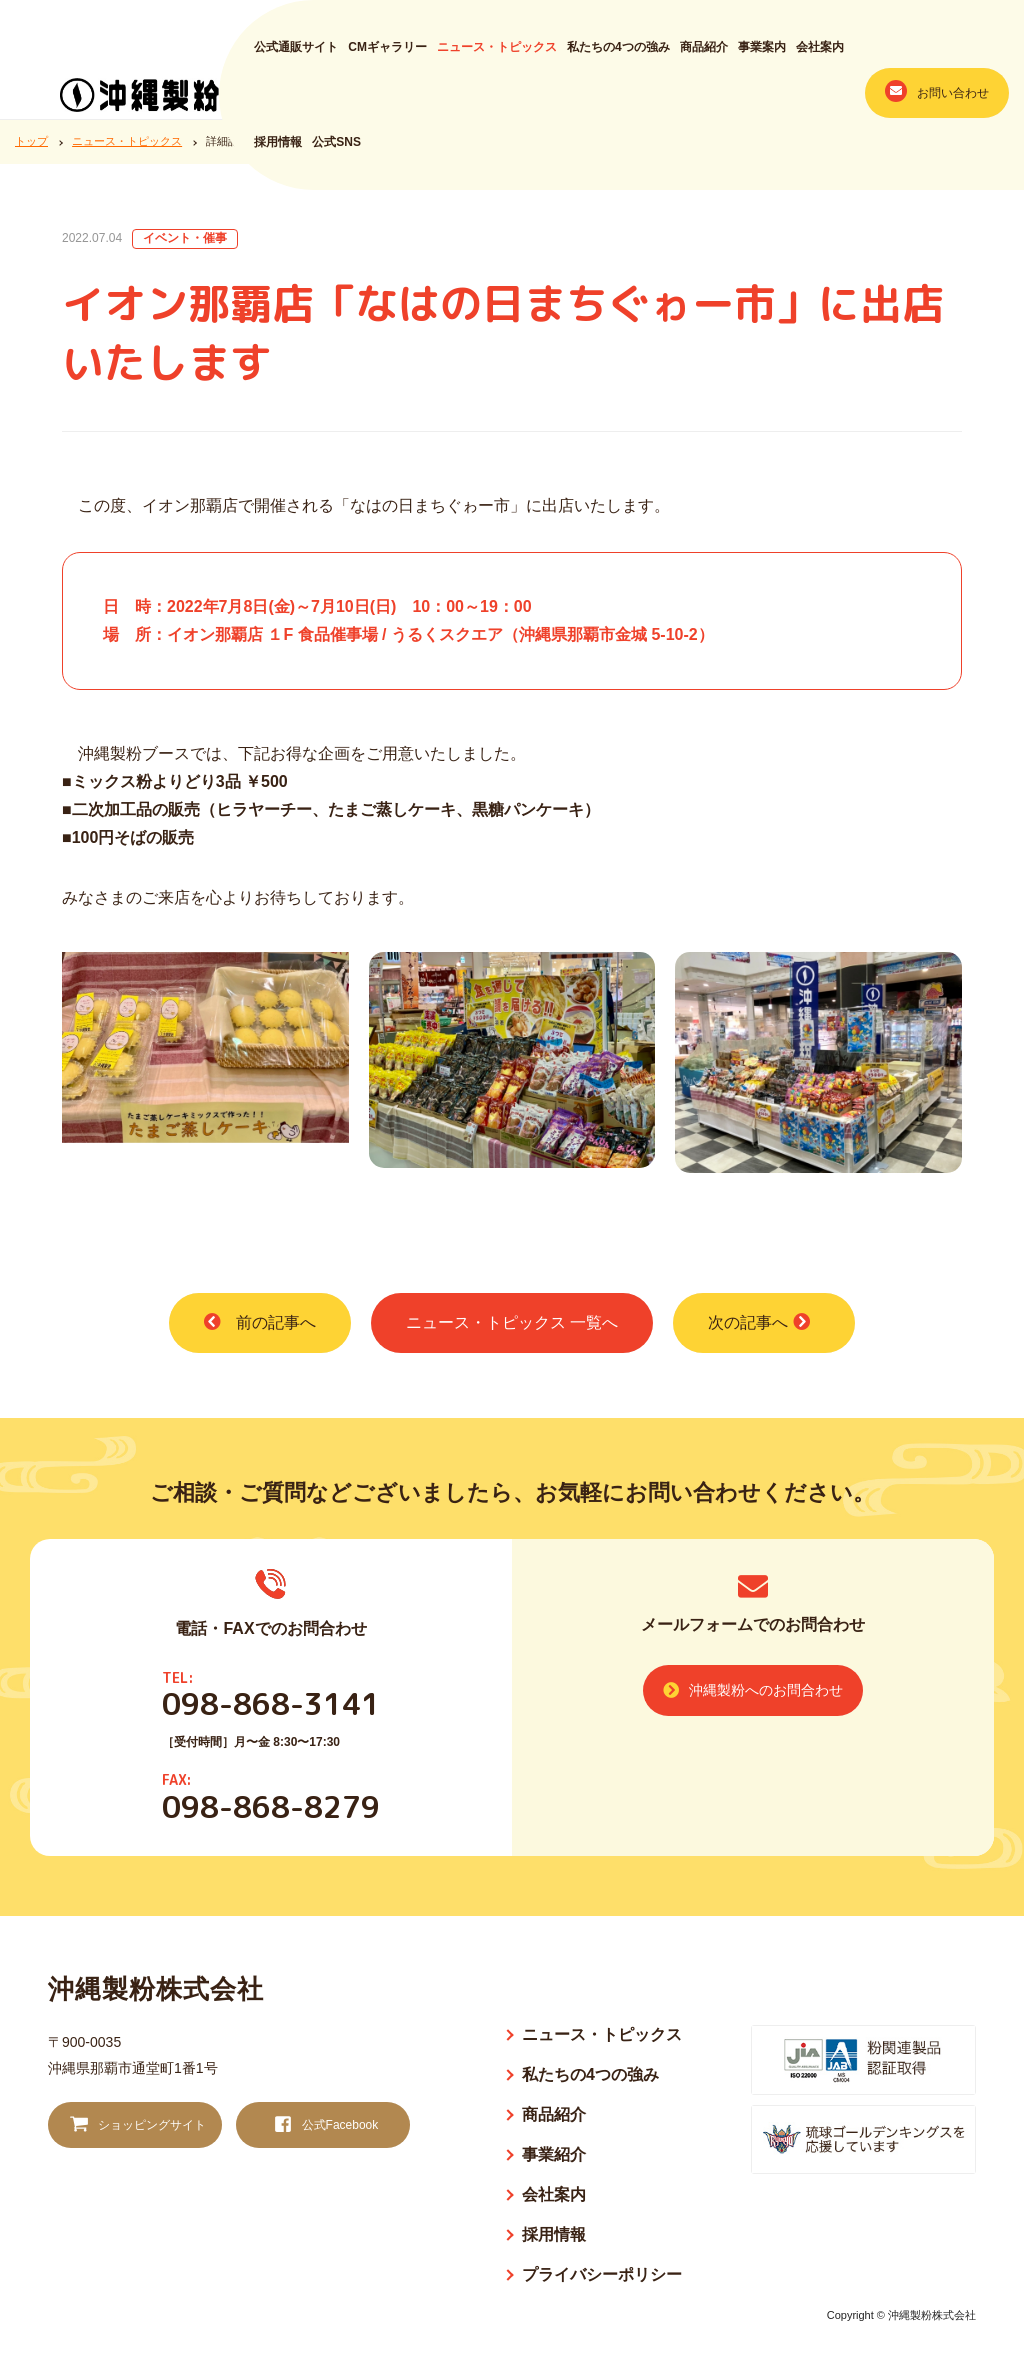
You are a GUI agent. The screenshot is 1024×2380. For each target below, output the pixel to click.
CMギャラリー (387, 57)
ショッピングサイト (135, 2125)
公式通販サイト (296, 57)
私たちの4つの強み (618, 57)
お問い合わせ (937, 100)
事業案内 (762, 57)
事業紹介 (554, 2154)
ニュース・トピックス (497, 57)
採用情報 (278, 152)
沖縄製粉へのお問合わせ (753, 1690)
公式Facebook (324, 2125)
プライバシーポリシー (602, 2274)
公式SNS (336, 152)
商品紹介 (704, 57)
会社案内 (820, 57)
